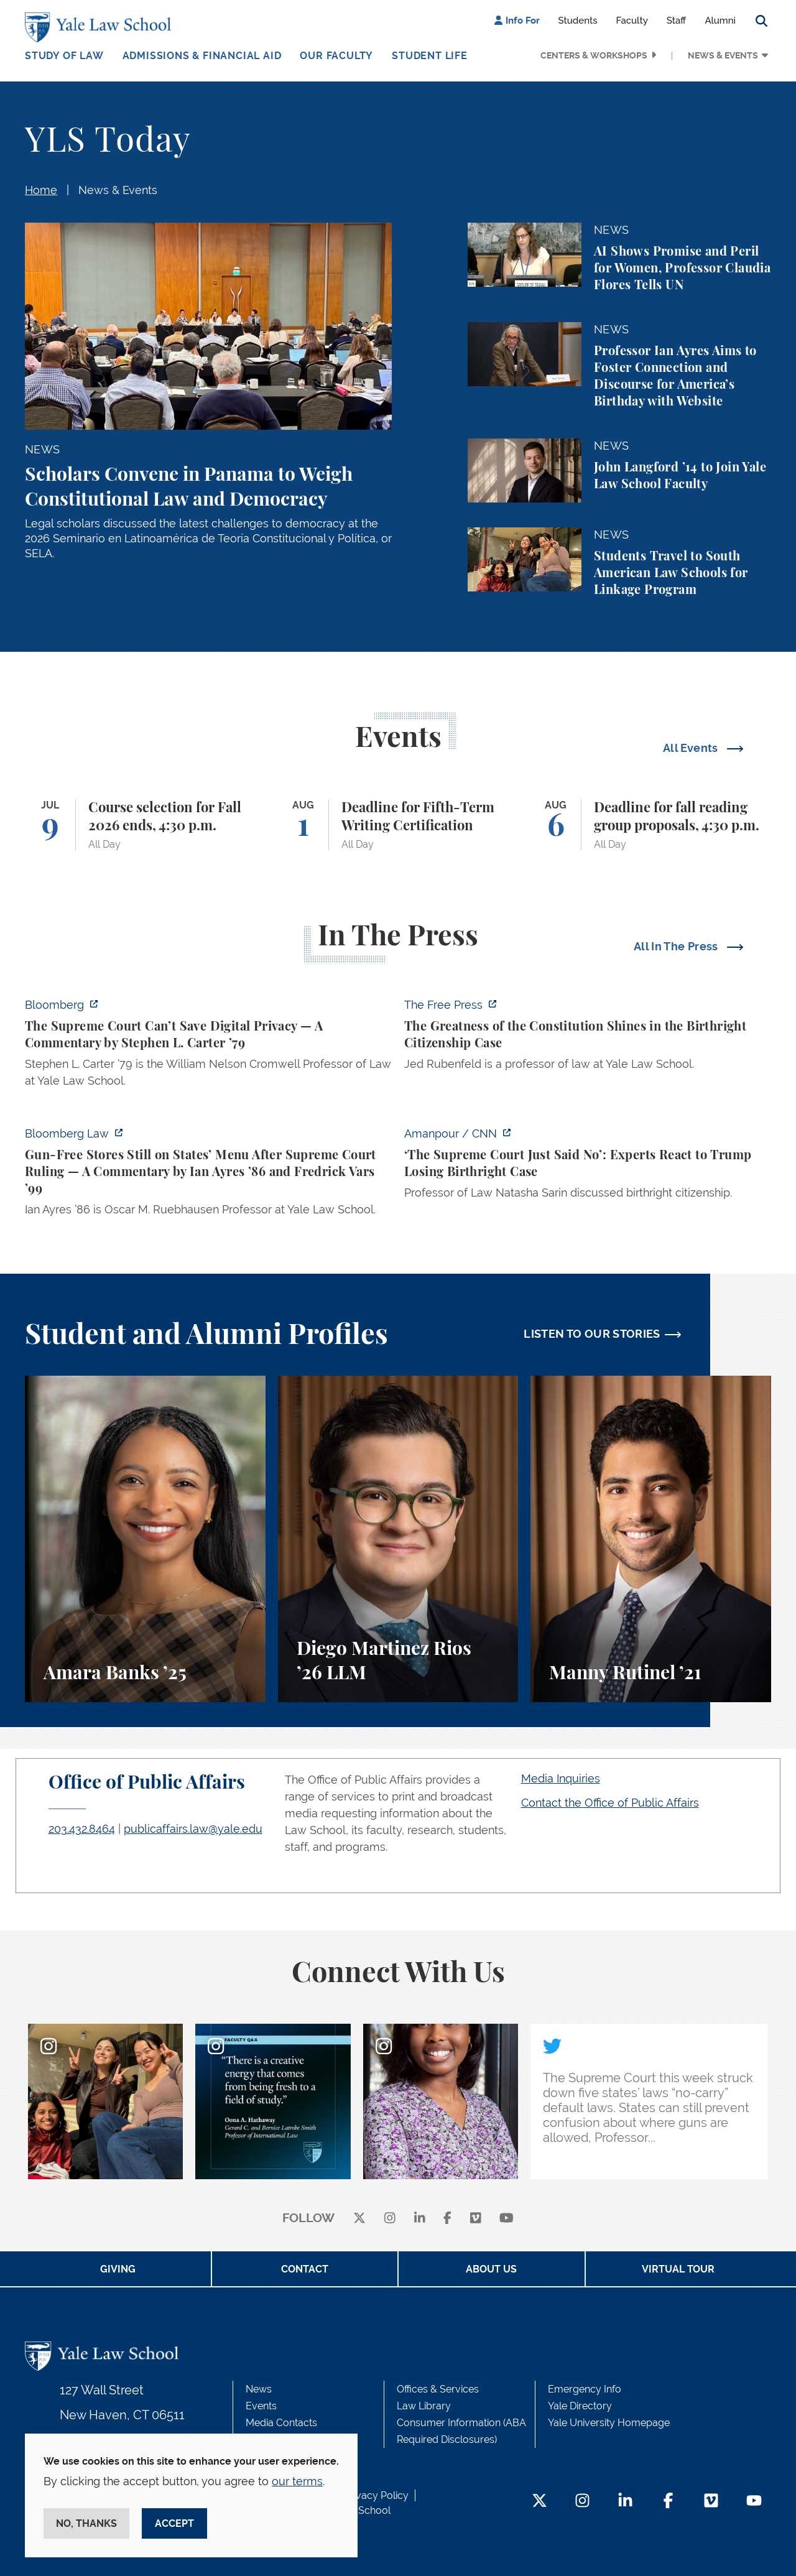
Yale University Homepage (609, 2423)
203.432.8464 (82, 1828)
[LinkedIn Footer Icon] (625, 2502)
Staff (677, 20)
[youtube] (506, 2218)
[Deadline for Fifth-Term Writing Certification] (398, 825)
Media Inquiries (560, 1778)
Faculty (632, 20)
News (259, 2389)
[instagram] (390, 2218)
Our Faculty (336, 56)
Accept (174, 2523)
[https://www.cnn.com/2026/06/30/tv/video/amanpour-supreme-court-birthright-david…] (587, 1166)
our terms (297, 2481)
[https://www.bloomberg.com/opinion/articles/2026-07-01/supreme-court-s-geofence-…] (208, 1046)
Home (41, 190)
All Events (692, 747)
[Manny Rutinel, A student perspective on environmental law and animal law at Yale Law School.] (650, 1539)
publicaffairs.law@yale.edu (193, 1828)
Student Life (430, 56)
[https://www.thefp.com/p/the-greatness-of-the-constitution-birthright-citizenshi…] (587, 1038)
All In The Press (677, 946)
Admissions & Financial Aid (202, 56)
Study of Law (64, 56)
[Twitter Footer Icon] (539, 2502)
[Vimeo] (475, 2218)
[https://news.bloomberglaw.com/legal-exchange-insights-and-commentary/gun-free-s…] (208, 1175)
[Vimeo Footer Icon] (711, 2502)
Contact (304, 2269)
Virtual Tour (678, 2269)
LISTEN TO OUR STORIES (592, 1333)
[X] (359, 2218)
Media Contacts (281, 2423)
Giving (118, 2269)
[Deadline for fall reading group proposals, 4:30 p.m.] (650, 825)
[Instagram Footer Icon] (582, 2502)
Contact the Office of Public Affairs (610, 1802)
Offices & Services (438, 2389)
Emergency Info (584, 2389)
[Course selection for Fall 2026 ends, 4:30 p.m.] (145, 825)
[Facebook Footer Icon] (668, 2502)
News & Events (723, 55)
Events (261, 2406)
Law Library (424, 2406)
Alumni (720, 20)
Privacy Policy (376, 2495)
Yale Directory (580, 2406)
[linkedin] (419, 2218)
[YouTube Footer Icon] (754, 2502)
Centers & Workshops (593, 55)
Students (578, 20)
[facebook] (447, 2218)
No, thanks (86, 2523)
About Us (491, 2269)
